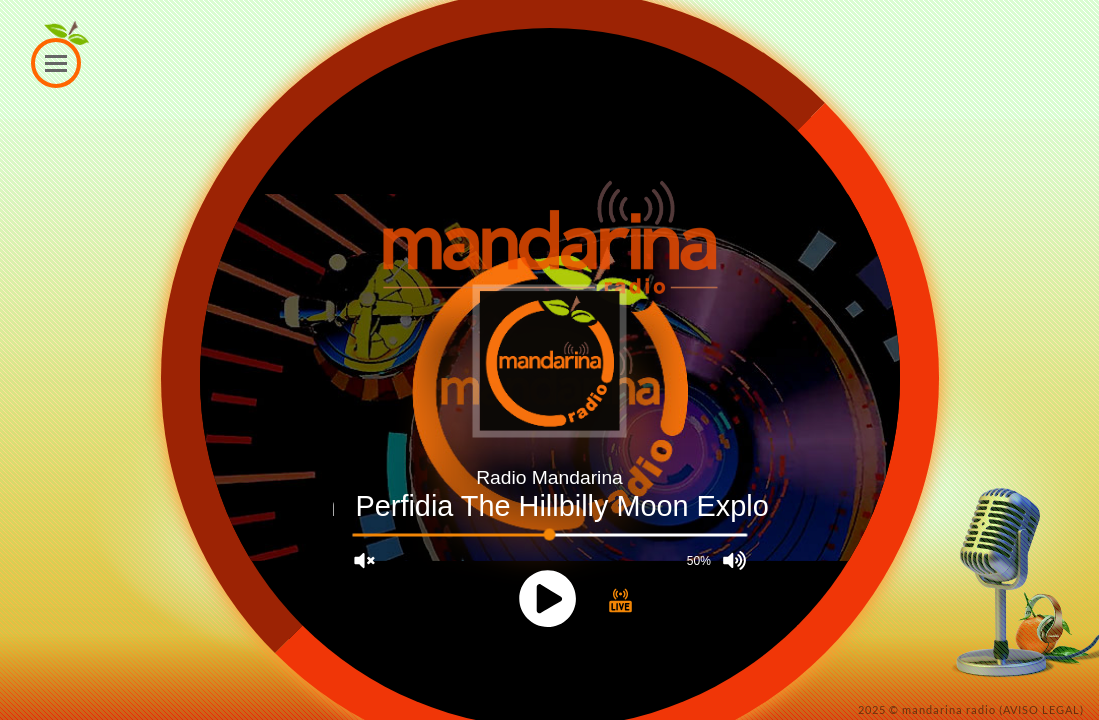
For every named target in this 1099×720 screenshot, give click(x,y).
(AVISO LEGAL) (1041, 709)
